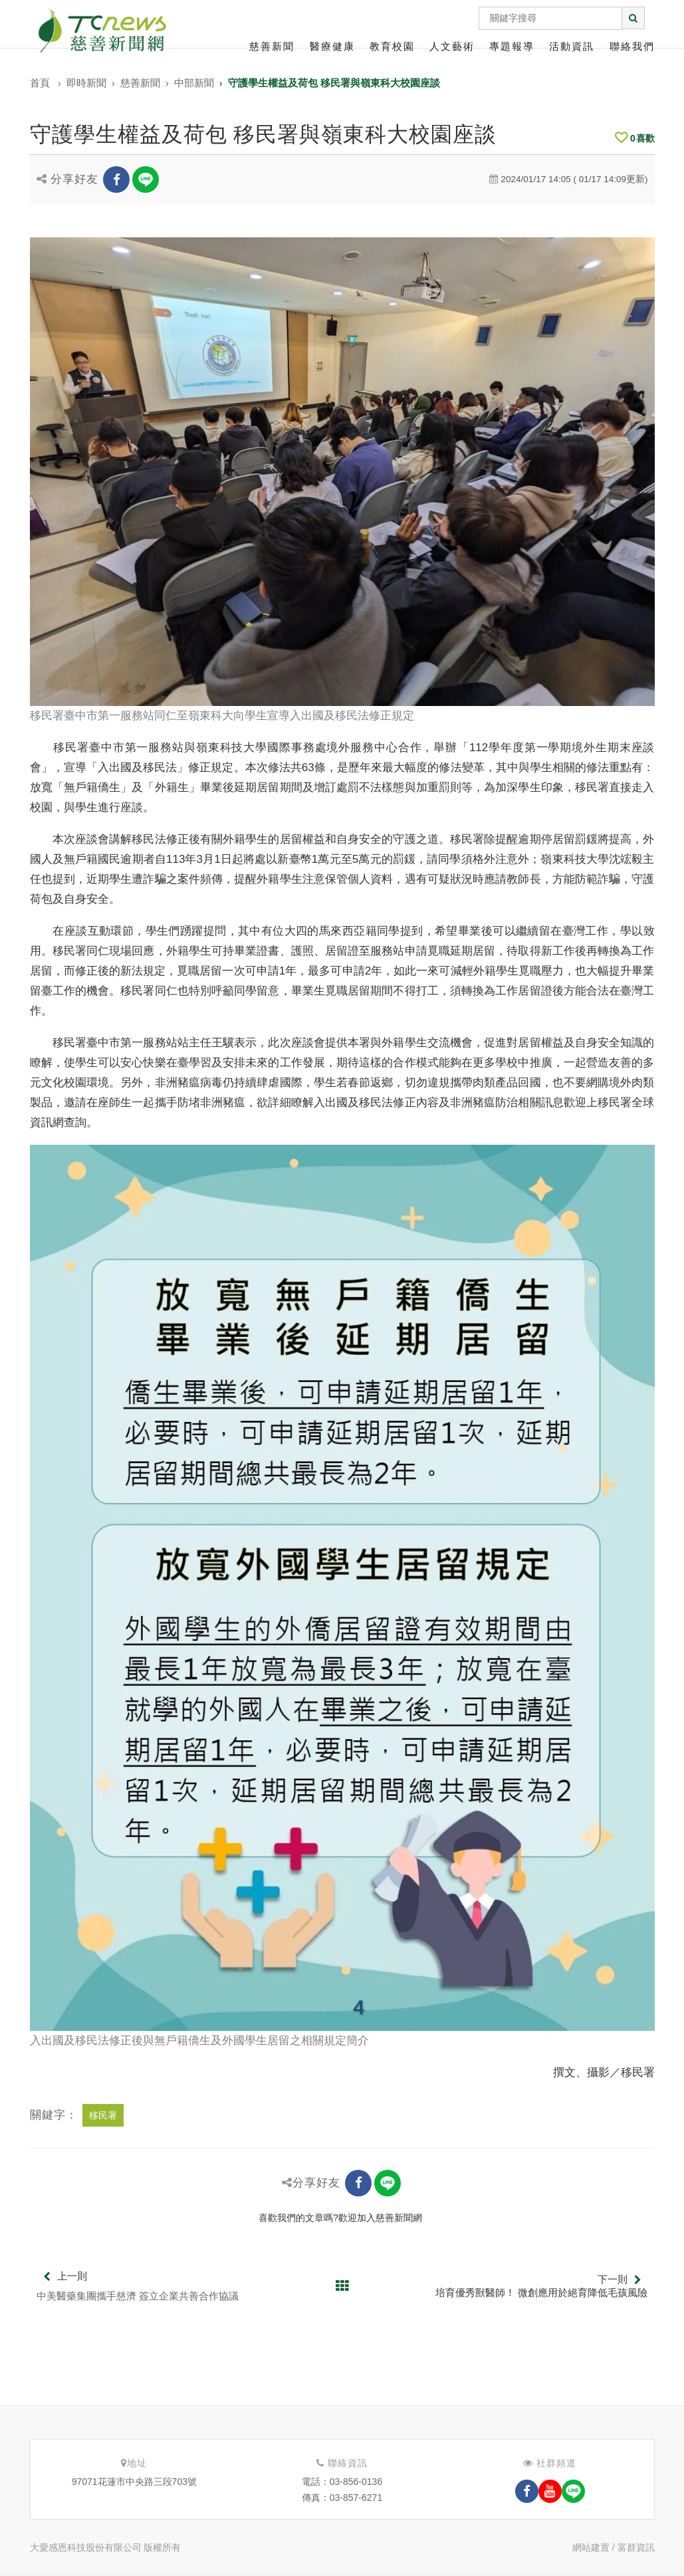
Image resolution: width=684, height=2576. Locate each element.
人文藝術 (452, 46)
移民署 (103, 2115)
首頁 (40, 82)
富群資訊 (636, 2547)
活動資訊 (571, 46)
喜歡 (635, 138)
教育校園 (392, 46)
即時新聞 (86, 82)
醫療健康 (332, 46)
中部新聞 (194, 82)
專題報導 (511, 46)
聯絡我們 (632, 46)
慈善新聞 (271, 46)
